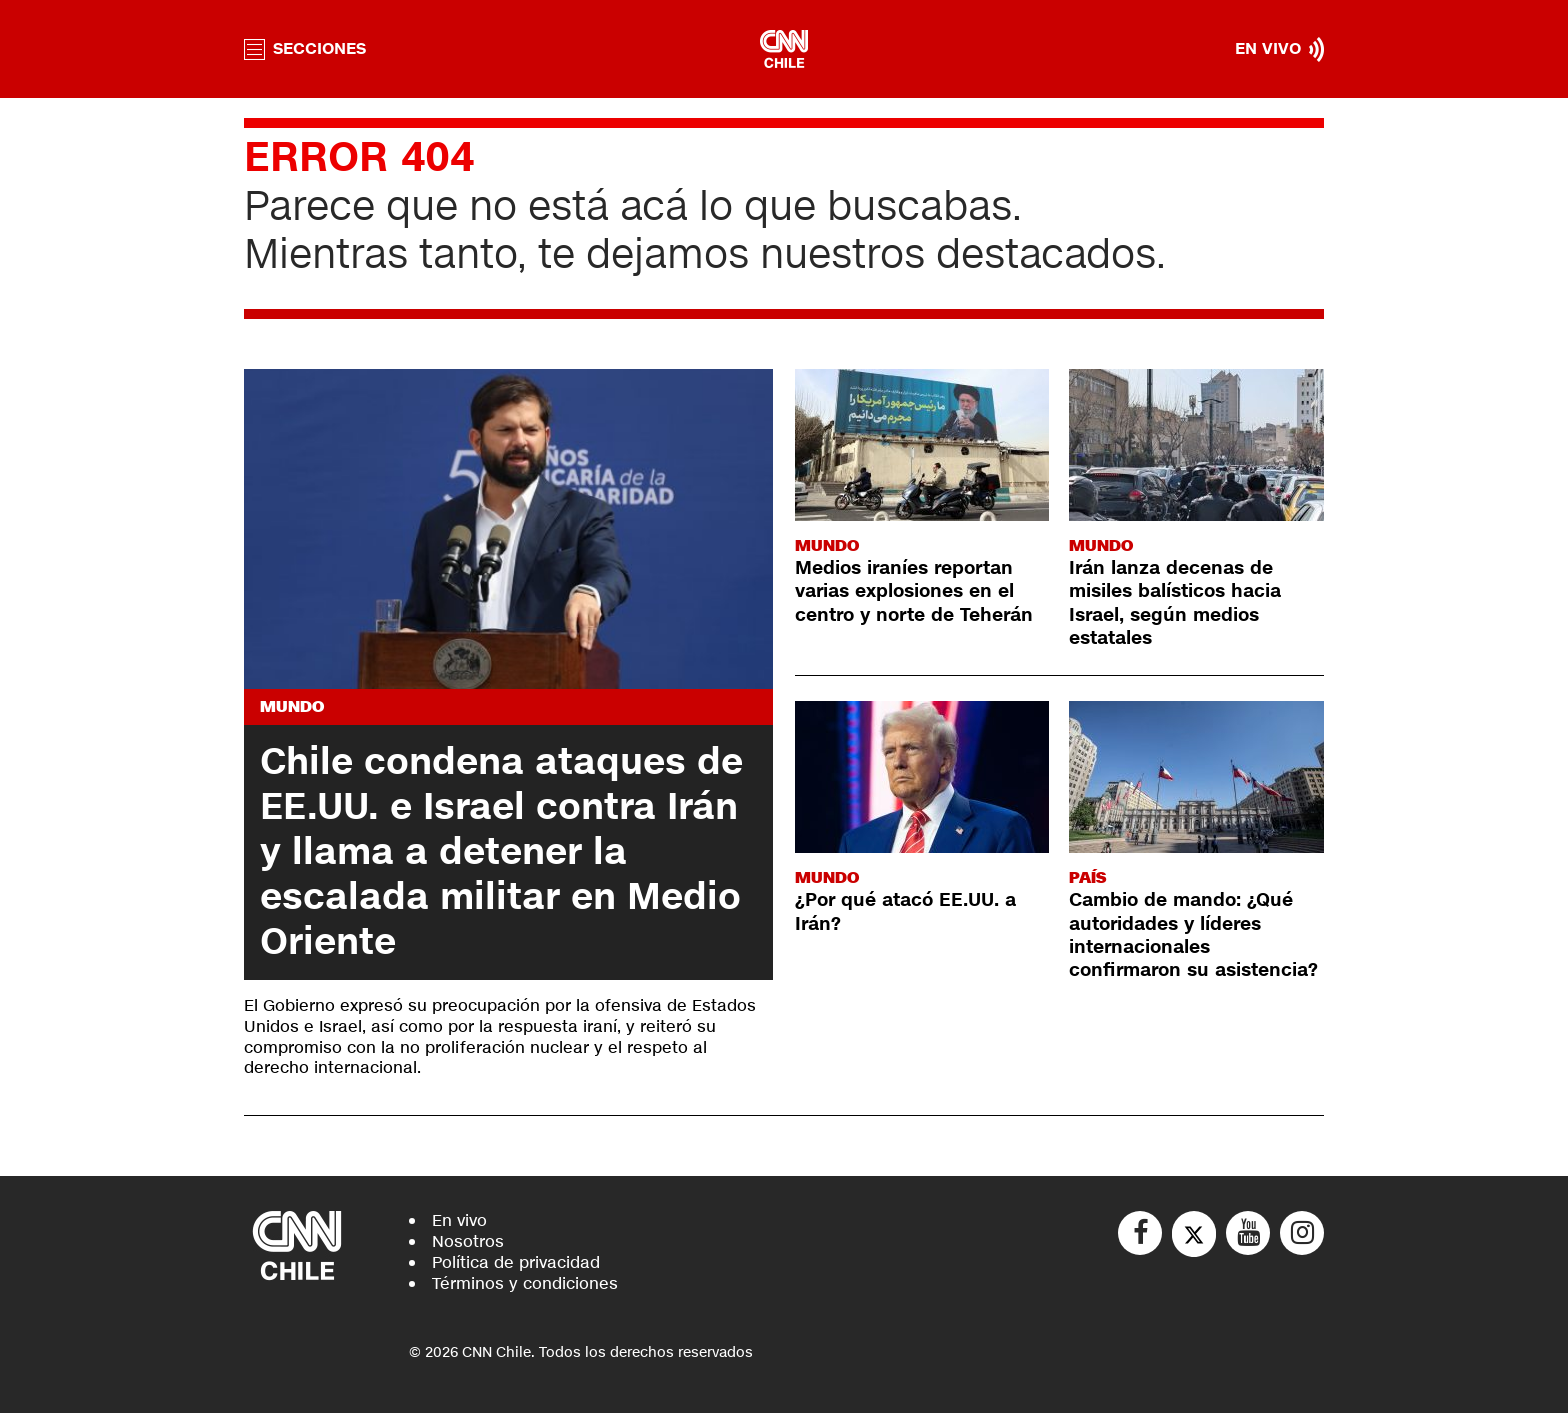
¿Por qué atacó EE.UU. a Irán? (905, 911)
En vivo (459, 1220)
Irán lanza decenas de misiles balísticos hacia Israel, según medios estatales (1175, 603)
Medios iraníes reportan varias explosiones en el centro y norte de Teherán (914, 591)
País (1087, 877)
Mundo (292, 706)
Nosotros (468, 1241)
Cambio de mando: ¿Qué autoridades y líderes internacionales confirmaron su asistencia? (1193, 935)
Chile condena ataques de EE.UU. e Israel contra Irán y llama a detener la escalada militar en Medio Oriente (501, 852)
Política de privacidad (516, 1262)
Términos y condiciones (525, 1283)
